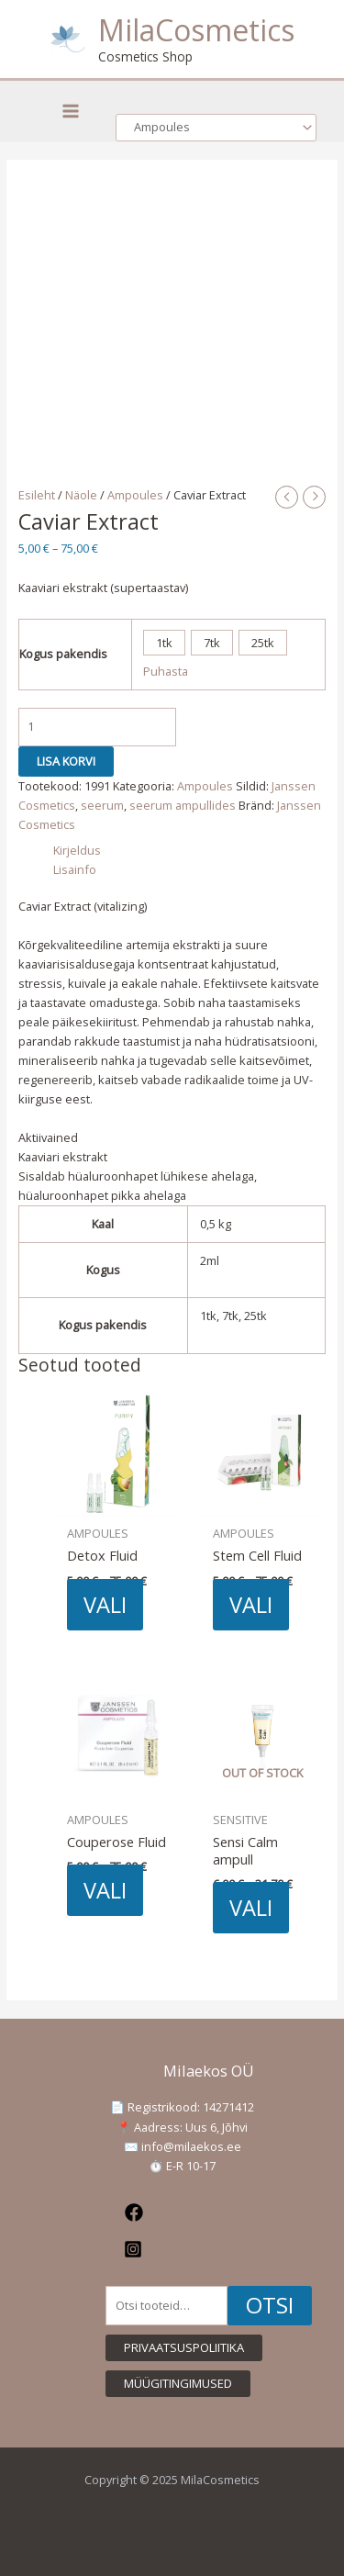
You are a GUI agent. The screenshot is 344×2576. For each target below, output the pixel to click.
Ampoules (135, 495)
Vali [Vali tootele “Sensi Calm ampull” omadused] (250, 1907)
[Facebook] (162, 2212)
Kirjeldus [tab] (77, 850)
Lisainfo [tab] (74, 869)
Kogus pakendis (63, 653)
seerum (102, 805)
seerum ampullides (182, 805)
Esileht (36, 495)
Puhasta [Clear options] (165, 671)
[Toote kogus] (97, 727)
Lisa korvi (66, 761)
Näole (81, 495)
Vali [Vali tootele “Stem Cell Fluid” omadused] (250, 1604)
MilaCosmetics (196, 30)
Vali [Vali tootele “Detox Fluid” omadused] (105, 1604)
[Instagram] (162, 2249)
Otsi (270, 2305)
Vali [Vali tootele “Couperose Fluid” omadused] (105, 1890)
